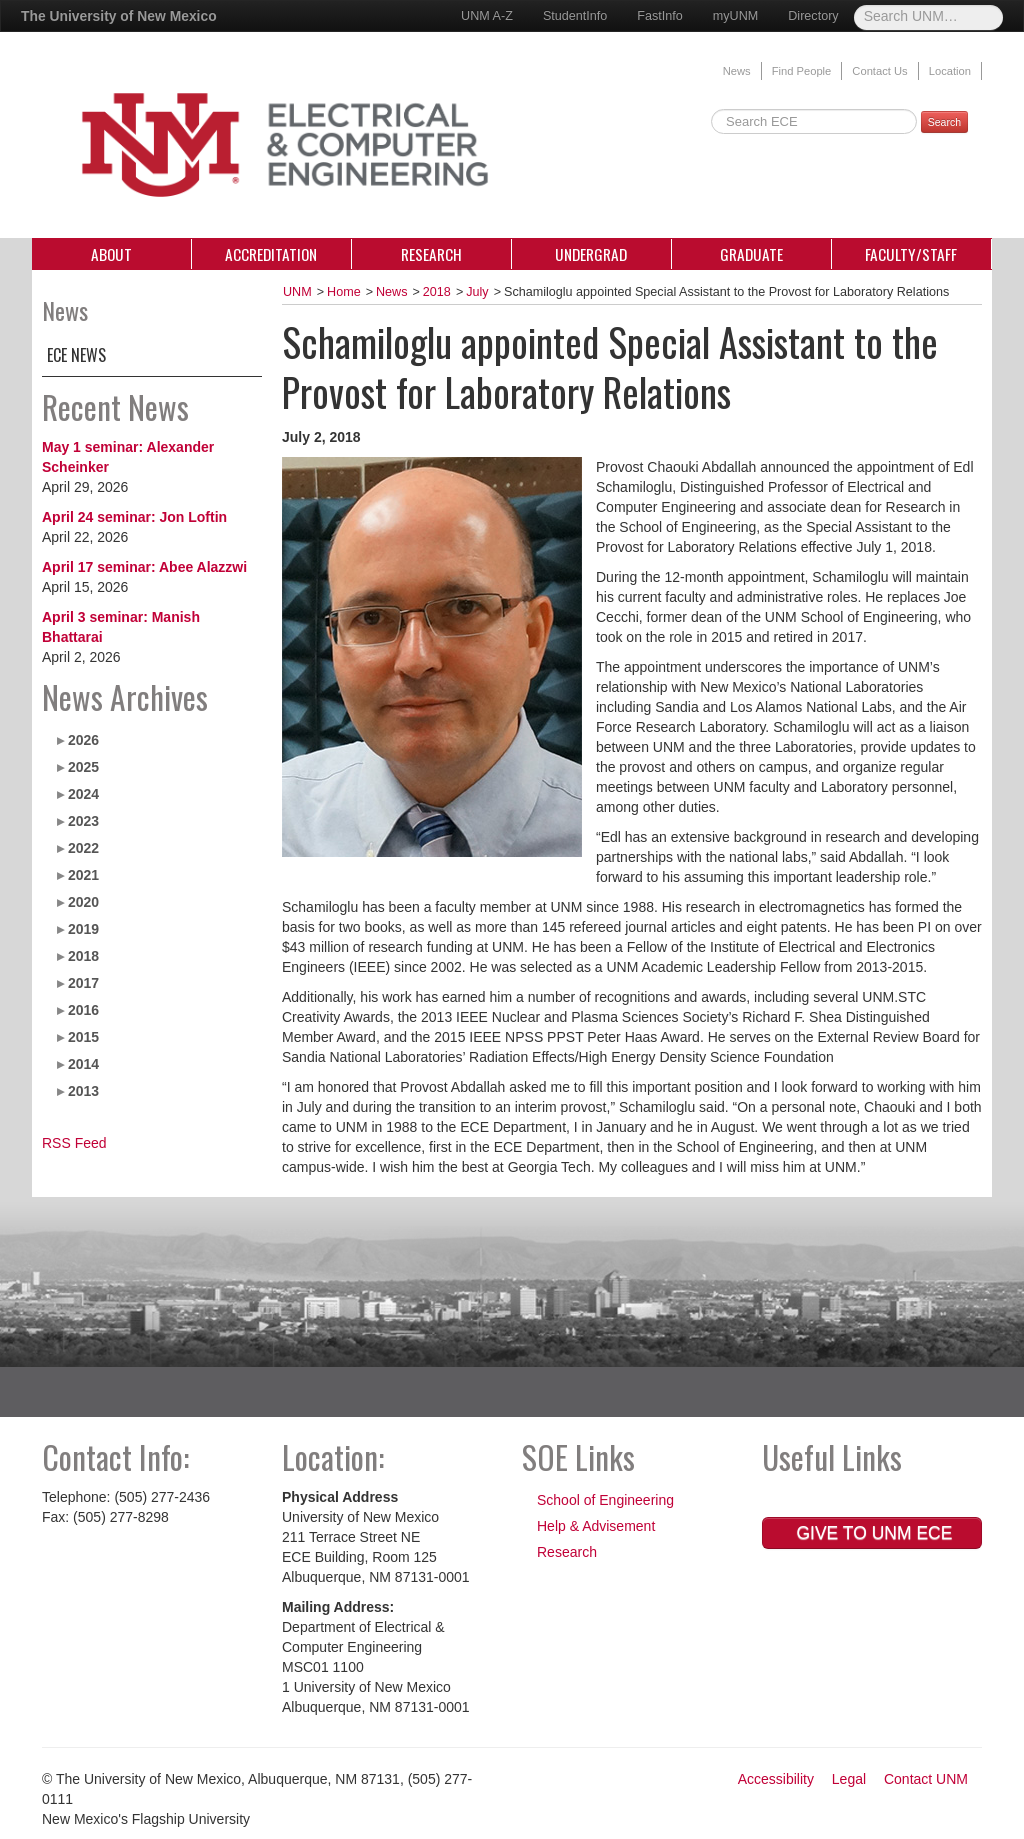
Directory (813, 16)
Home (344, 292)
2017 (83, 983)
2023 (83, 821)
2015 (83, 1037)
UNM (297, 292)
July (477, 292)
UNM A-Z (487, 16)
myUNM (735, 16)
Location (950, 71)
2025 (83, 767)
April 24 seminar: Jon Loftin (134, 517)
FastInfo (660, 16)
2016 (83, 1010)
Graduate (751, 254)
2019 (83, 929)
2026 (83, 740)
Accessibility (776, 1779)
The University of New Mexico (119, 16)
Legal (849, 1779)
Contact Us (879, 71)
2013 (83, 1091)
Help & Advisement (596, 1526)
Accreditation (271, 254)
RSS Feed (74, 1143)
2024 (83, 794)
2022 (83, 848)
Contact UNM (926, 1779)
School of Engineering (605, 1500)
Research (431, 254)
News (737, 71)
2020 (83, 902)
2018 (83, 956)
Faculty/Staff (911, 254)
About (111, 254)
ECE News (76, 355)
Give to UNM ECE (872, 1533)
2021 (83, 875)
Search (944, 122)
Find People (802, 71)
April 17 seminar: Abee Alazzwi (144, 567)
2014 (83, 1064)
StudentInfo (575, 16)
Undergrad (591, 254)
